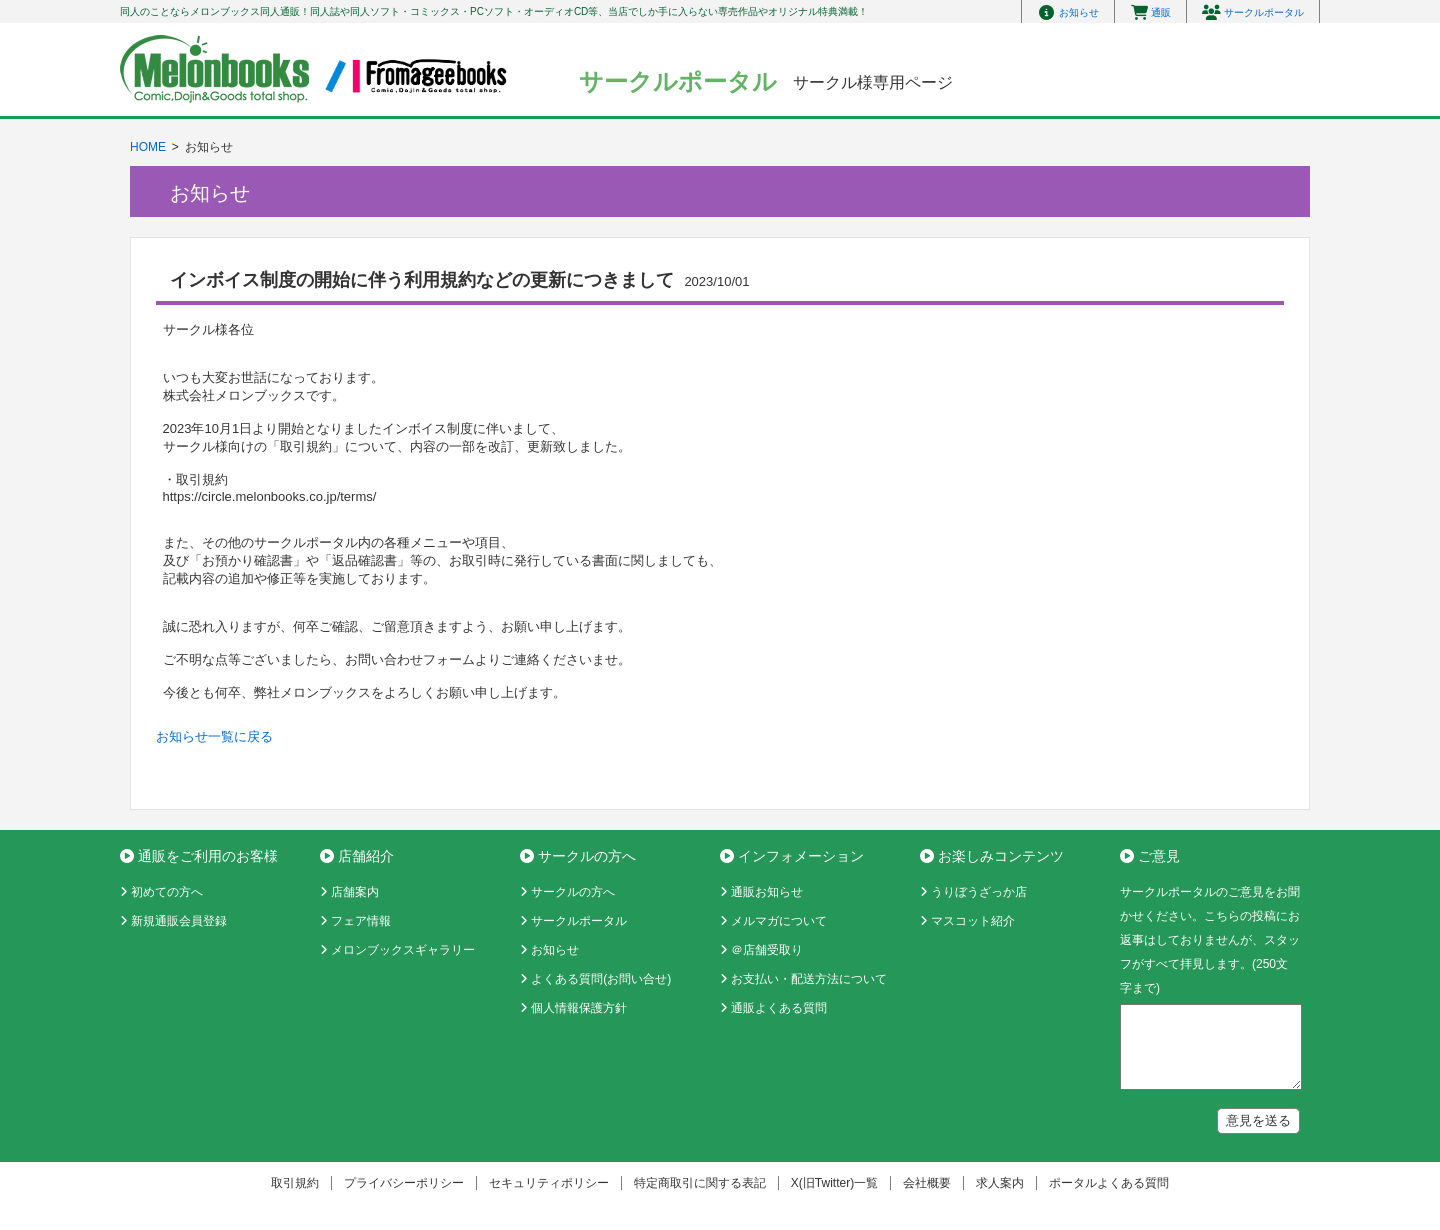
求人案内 (1000, 1183)
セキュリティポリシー (549, 1183)
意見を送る (1258, 1120)
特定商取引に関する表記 (700, 1183)
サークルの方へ (573, 892)
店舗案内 (355, 892)
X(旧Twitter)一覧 (834, 1183)
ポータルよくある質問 (1109, 1183)
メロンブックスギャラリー (403, 950)
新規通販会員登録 (179, 921)
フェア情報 (361, 921)
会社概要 (927, 1183)
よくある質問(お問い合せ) (601, 979)
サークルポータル (579, 921)
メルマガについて (779, 921)
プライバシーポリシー (404, 1183)
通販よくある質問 (779, 1008)
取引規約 (295, 1183)
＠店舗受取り (767, 950)
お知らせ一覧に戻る (214, 736)
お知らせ (555, 950)
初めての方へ (167, 892)
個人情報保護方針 (579, 1008)
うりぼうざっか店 (979, 892)
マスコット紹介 (973, 921)
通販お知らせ (767, 892)
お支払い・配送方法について (809, 979)
